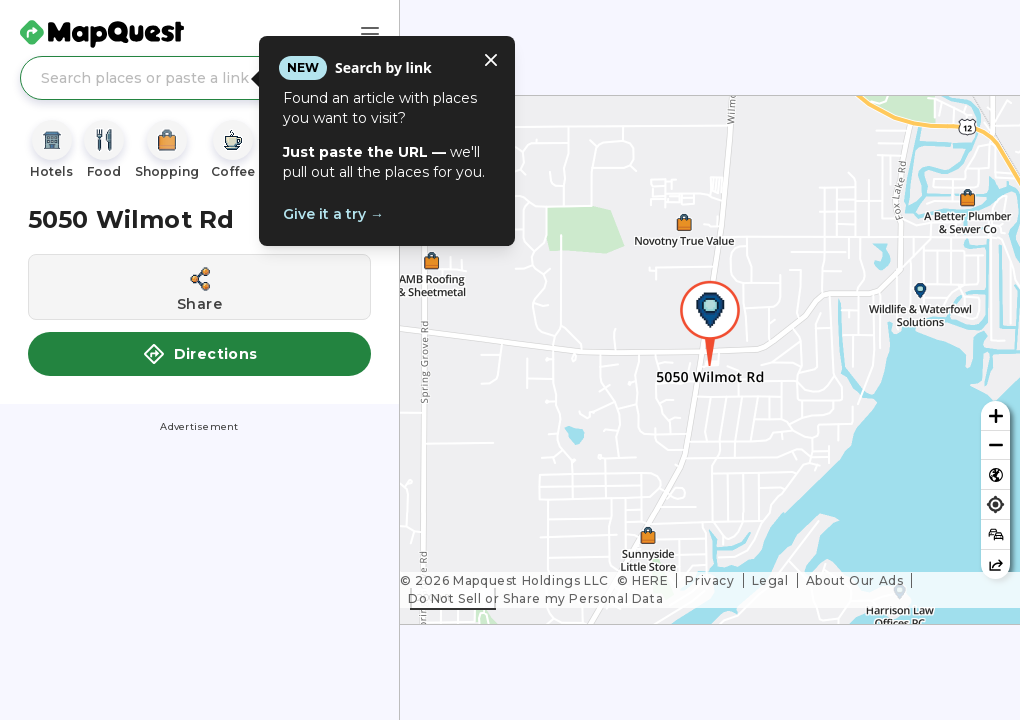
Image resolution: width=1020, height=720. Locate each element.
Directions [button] (200, 354)
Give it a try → (333, 214)
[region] (710, 360)
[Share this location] (199, 287)
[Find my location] (995, 504)
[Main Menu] (370, 34)
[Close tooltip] (491, 60)
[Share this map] (995, 564)
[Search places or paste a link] (199, 78)
